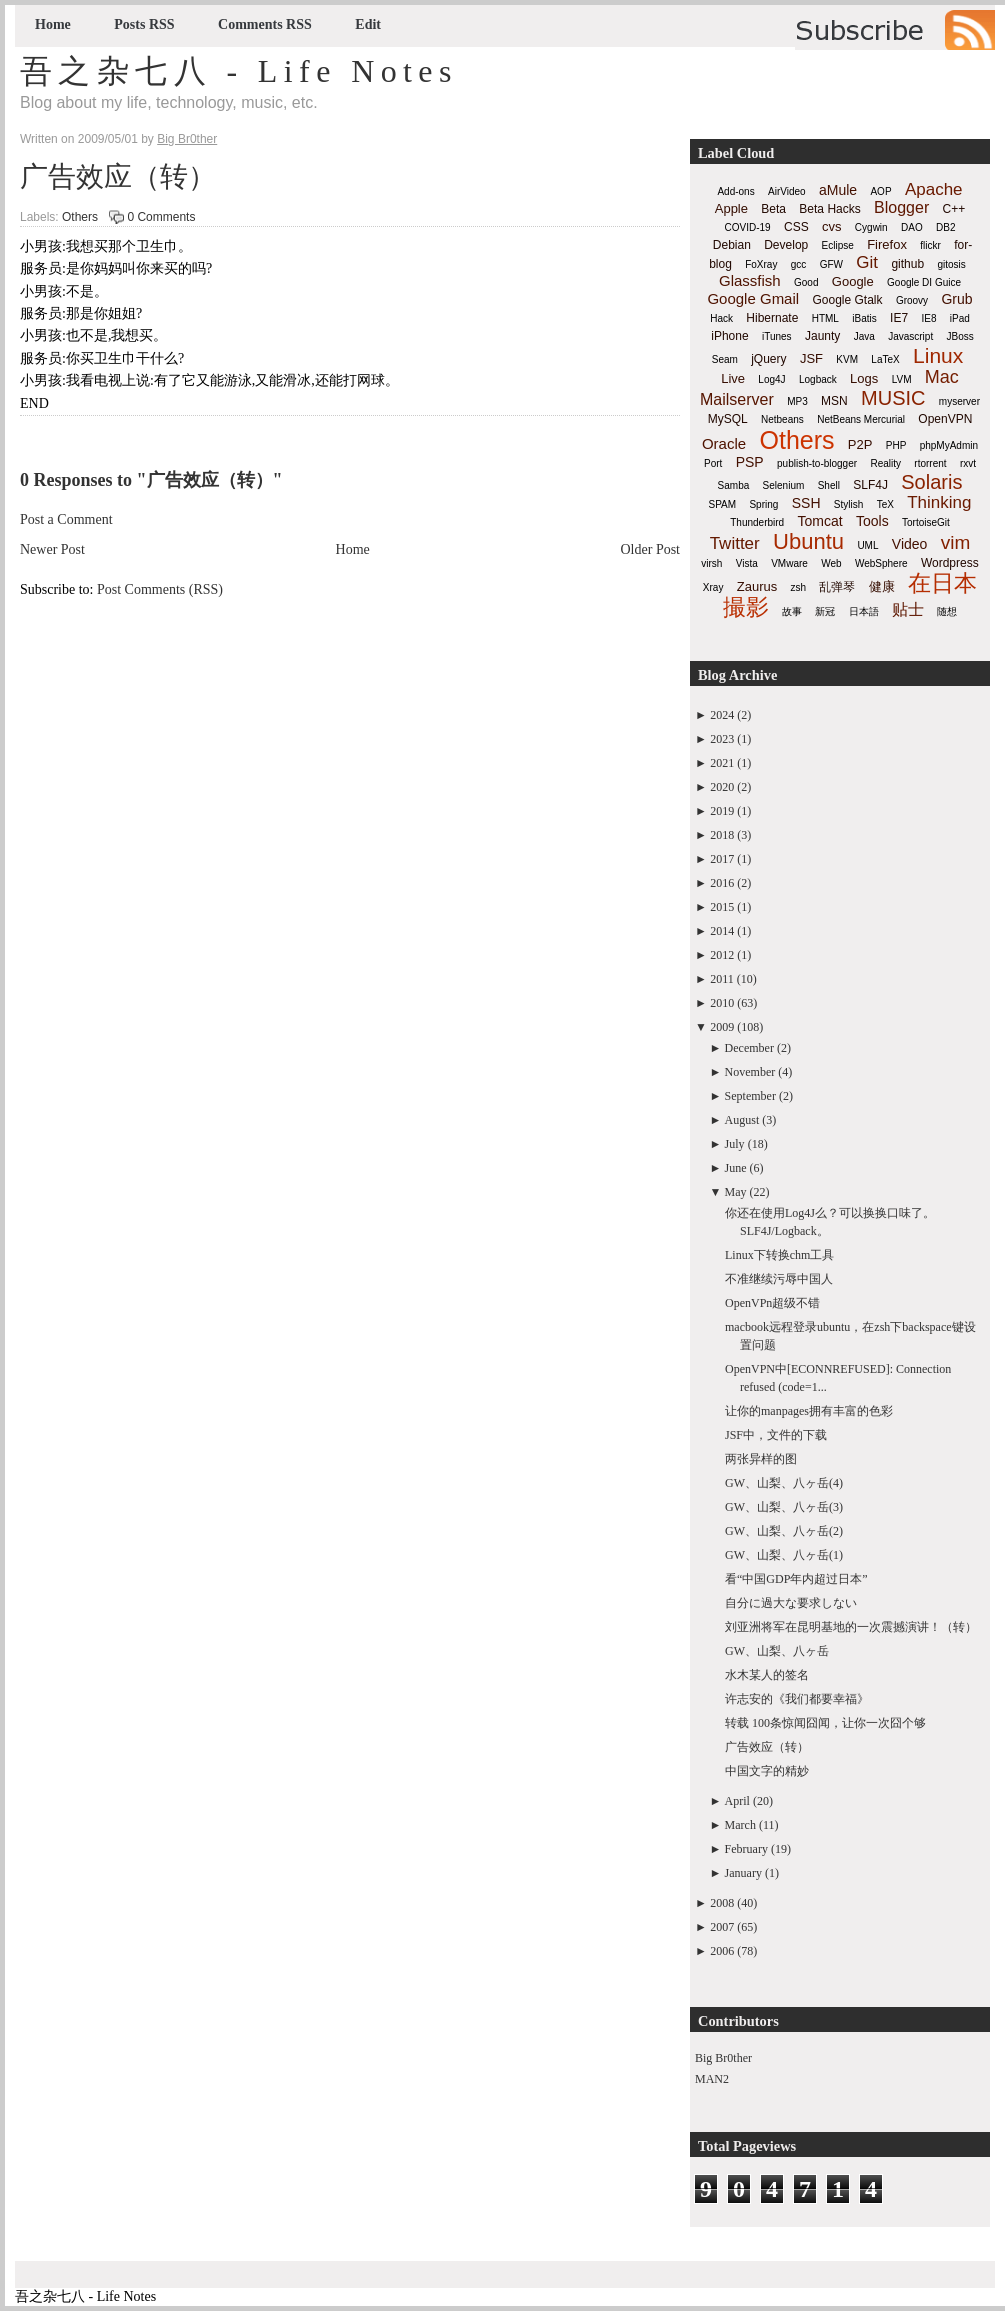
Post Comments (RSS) (160, 589)
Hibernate (772, 318)
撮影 (746, 607)
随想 (947, 611)
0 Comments (161, 217)
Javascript (910, 336)
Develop (786, 245)
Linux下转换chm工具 (779, 1255)
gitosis (951, 264)
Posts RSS (144, 24)
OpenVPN (945, 419)
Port (713, 463)
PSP (750, 462)
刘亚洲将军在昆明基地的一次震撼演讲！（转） (851, 1627)
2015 (722, 907)
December (749, 1048)
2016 (722, 883)
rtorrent (930, 463)
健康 (882, 586)
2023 (722, 739)
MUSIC (893, 398)
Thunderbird (757, 522)
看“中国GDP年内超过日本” (796, 1579)
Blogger (901, 207)
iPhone (729, 336)
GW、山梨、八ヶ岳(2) (784, 1531)
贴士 (908, 609)
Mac (942, 377)
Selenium (784, 485)
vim (956, 542)
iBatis (864, 318)
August (742, 1120)
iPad (960, 318)
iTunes (777, 336)
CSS (796, 227)
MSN (834, 401)
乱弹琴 (837, 587)
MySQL (728, 419)
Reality (885, 463)
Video (910, 544)
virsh (711, 563)
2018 (722, 835)
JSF (811, 358)
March (740, 1825)
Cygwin (871, 227)
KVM (847, 359)
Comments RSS (265, 24)
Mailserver (737, 399)
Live (733, 378)
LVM (902, 379)
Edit (368, 24)
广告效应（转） (118, 176)
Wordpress (950, 563)
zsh (799, 587)
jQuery (768, 359)
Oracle (724, 443)
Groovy (912, 300)
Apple (731, 208)
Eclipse (838, 245)
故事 (792, 611)
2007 (722, 1927)
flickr (930, 245)
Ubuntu (808, 541)
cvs (832, 226)
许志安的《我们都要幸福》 (797, 1699)
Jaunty (822, 336)
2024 (722, 715)
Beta (773, 209)
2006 (722, 1951)
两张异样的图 (761, 1459)
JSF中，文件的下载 (776, 1435)
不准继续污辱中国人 (779, 1279)
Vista (747, 563)
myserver (959, 401)
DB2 (945, 227)
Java (864, 336)
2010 (722, 1003)
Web (831, 563)
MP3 (797, 401)
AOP (880, 191)
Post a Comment (66, 519)
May (736, 1192)
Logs (864, 378)
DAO (912, 227)
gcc (799, 264)
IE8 (928, 318)
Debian (732, 245)
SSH (806, 503)
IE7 (899, 318)
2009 (722, 1027)
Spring (763, 504)
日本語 (864, 611)
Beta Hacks (829, 209)
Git (867, 262)
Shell (829, 485)
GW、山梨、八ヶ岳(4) (784, 1483)
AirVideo (787, 191)
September (750, 1096)
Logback (818, 379)
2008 (722, 1903)
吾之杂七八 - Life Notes (239, 71)
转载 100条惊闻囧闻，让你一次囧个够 (825, 1723)
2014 (722, 931)
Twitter (735, 543)
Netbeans (782, 419)
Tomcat (819, 521)
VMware (789, 563)
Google (853, 281)
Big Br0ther (723, 2058)
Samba (734, 485)
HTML (825, 318)
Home (53, 24)
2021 (722, 763)
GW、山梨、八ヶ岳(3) (784, 1507)
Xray (713, 587)
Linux (938, 355)
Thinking (939, 502)
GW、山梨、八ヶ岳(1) (784, 1555)
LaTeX (885, 359)
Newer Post (52, 549)
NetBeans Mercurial (861, 419)
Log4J (771, 379)
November (750, 1072)
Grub (956, 299)
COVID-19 (748, 227)
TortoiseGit (926, 522)
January (743, 1873)
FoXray (761, 264)
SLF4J (870, 485)
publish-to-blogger (817, 463)
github (907, 264)
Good (806, 282)
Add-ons (735, 191)
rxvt (968, 463)
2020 (722, 787)
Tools (872, 521)
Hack (721, 318)
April (737, 1801)
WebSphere (881, 563)
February (746, 1849)
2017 (722, 859)
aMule (838, 190)
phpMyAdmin (949, 445)
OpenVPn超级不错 (772, 1303)
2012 (722, 955)
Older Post (651, 549)
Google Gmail (753, 298)
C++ (954, 209)
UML (867, 545)
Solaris (931, 482)
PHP (896, 445)
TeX (885, 504)
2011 (722, 979)
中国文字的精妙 (767, 1771)
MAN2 (712, 2079)
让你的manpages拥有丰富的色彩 (809, 1411)
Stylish (848, 504)
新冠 (825, 611)
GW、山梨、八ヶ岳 (777, 1651)
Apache (934, 189)
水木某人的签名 (767, 1675)
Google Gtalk (847, 300)
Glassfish (750, 280)
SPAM (723, 504)
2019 (722, 811)
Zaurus (757, 586)
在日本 (942, 583)
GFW (831, 264)
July (735, 1144)
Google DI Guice (924, 282)
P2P (860, 444)
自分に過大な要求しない (791, 1603)
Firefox (887, 244)
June (736, 1168)
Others (80, 217)
